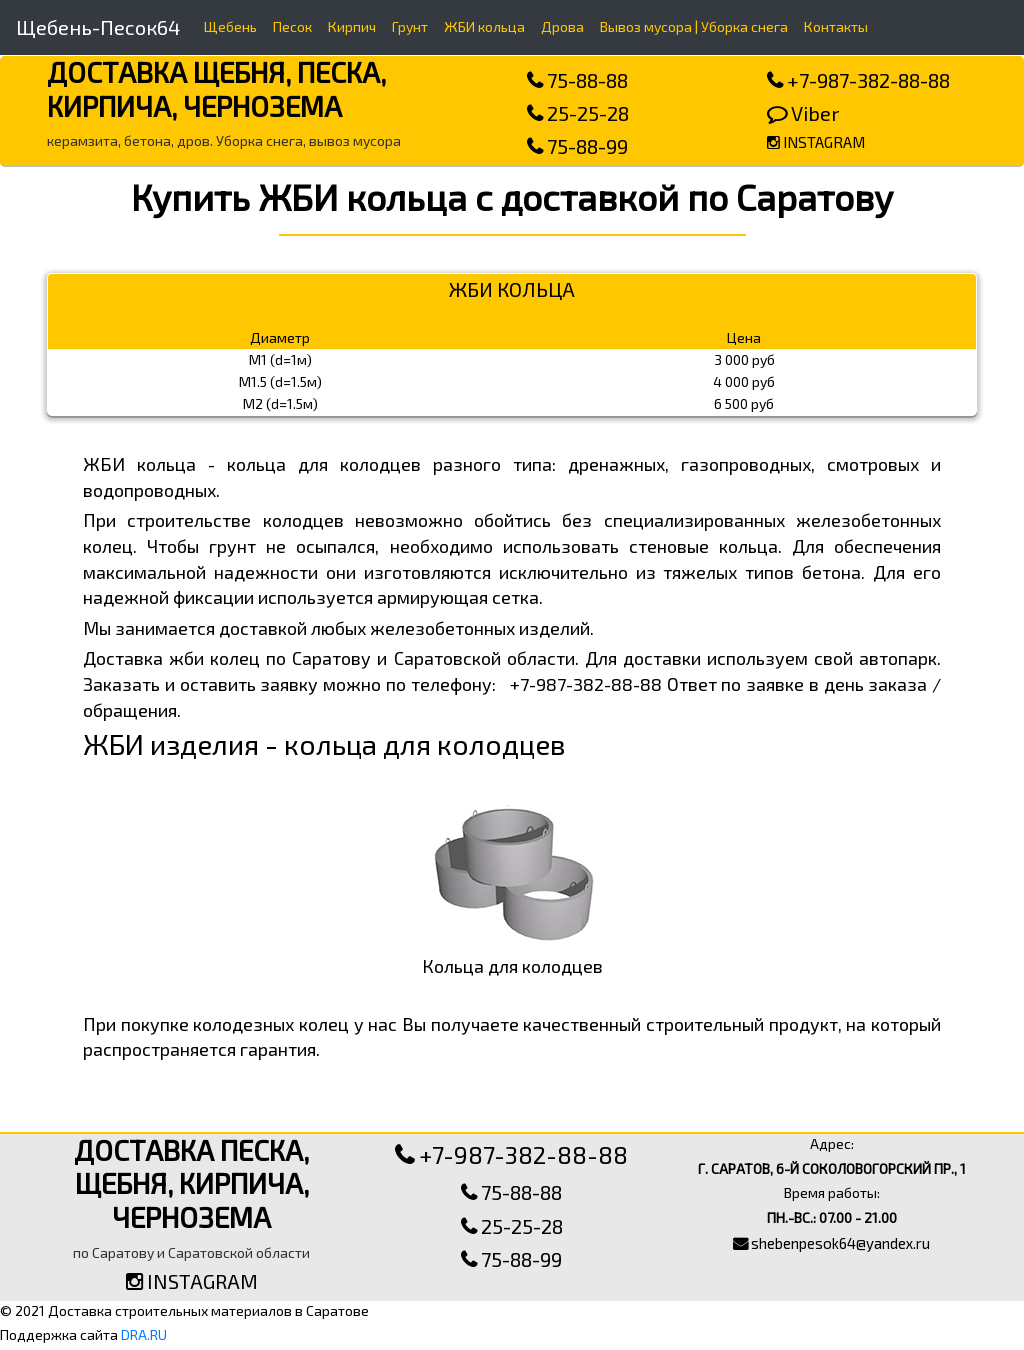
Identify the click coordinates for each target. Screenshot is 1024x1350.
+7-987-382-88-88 (858, 80)
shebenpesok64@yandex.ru (831, 1243)
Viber (803, 113)
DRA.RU (144, 1334)
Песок (292, 26)
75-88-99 (577, 146)
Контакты (836, 26)
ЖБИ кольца (484, 26)
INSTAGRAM (816, 142)
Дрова (562, 26)
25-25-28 (578, 113)
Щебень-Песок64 (98, 27)
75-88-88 (577, 80)
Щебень (230, 26)
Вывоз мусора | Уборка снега (694, 26)
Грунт (410, 26)
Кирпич (352, 26)
